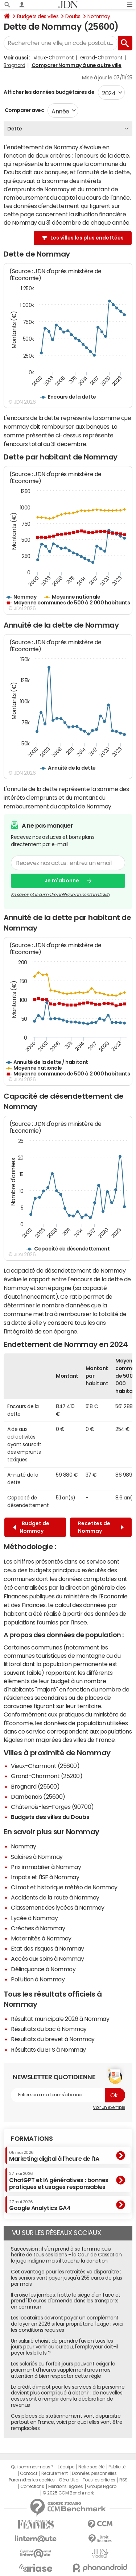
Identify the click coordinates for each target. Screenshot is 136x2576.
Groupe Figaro (101, 2486)
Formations (32, 2138)
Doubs (73, 16)
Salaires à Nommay (37, 1857)
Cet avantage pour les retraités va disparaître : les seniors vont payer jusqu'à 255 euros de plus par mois (66, 2277)
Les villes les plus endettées (87, 237)
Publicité (116, 2467)
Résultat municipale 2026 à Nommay (60, 2019)
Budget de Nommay (31, 1527)
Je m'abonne (62, 880)
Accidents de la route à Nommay (55, 1897)
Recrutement (54, 2473)
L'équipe (66, 2467)
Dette (14, 128)
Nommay (98, 16)
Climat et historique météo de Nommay (64, 1887)
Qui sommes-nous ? (32, 2467)
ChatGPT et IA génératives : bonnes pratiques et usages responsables (58, 2180)
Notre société (91, 2467)
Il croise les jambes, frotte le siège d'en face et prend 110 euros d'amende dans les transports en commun (65, 2301)
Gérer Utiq (68, 2480)
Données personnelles (94, 2473)
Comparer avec (24, 110)
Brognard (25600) (35, 1786)
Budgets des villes (37, 16)
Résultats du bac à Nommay (49, 2029)
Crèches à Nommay (38, 1928)
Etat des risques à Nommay (47, 1948)
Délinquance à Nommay (43, 1969)
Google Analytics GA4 (39, 2205)
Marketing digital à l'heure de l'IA (54, 2156)
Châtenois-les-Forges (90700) (52, 1807)
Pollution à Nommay (38, 1979)
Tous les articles (99, 2480)
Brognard (14, 65)
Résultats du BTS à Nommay (48, 2049)
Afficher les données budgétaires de (49, 92)
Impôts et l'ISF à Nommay (45, 1877)
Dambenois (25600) (38, 1796)
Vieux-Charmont (53, 57)
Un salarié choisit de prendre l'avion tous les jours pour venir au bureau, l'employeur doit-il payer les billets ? (64, 2347)
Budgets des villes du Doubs (50, 1817)
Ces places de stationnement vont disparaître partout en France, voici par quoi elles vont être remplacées (66, 2422)
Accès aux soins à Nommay (47, 1958)
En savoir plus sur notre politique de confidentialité (60, 894)
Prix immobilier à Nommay (46, 1867)
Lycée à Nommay (34, 1918)
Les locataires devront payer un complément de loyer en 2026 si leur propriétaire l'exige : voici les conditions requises (67, 2323)
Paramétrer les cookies (31, 2480)
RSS (123, 2480)
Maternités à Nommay (41, 1938)
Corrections (32, 2486)
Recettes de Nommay (101, 1527)
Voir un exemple (109, 2107)
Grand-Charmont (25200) (46, 1776)
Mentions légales (65, 2486)
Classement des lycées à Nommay (57, 1907)
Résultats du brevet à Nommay (53, 2039)
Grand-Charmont (101, 57)
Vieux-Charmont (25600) (45, 1766)
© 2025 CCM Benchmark (68, 2493)
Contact (28, 2473)
